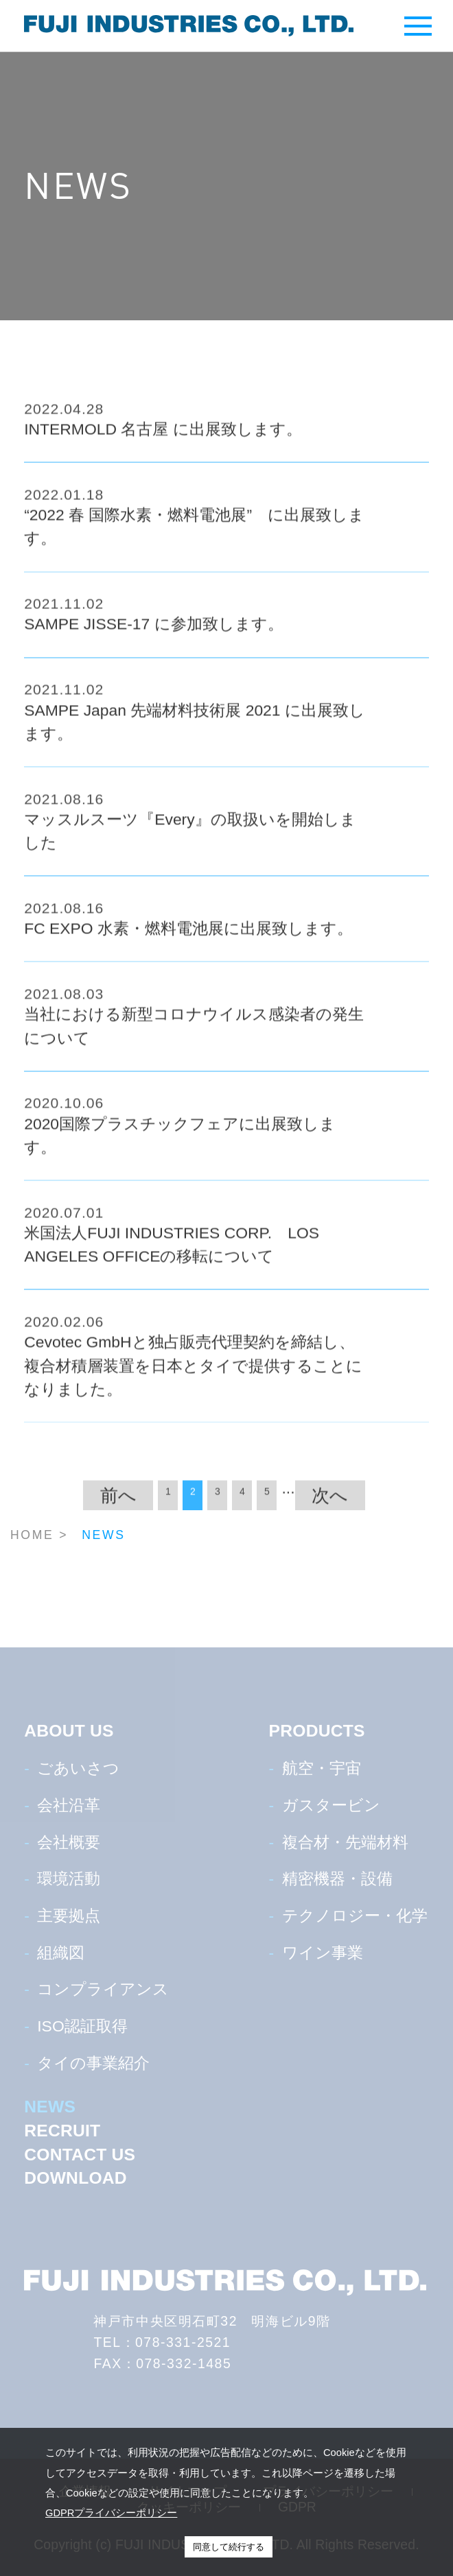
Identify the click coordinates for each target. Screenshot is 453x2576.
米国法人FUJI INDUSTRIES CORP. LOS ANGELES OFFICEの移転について (171, 1251)
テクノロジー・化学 (355, 1915)
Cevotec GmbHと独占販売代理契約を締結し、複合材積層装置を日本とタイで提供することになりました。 (193, 1372)
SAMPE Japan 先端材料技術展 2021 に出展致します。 (194, 728)
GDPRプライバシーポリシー (111, 2512)
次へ (330, 1502)
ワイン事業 (322, 1952)
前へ (118, 1502)
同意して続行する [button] (228, 2547)
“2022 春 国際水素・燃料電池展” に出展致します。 (194, 533)
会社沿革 (68, 1805)
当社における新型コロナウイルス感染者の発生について (194, 1032)
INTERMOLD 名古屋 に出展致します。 (162, 436)
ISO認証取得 (82, 2026)
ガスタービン (331, 1805)
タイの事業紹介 (93, 2063)
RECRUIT (62, 2130)
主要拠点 (68, 1915)
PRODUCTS (317, 1730)
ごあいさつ (78, 1768)
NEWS (50, 2106)
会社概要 (68, 1842)
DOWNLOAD (75, 2178)
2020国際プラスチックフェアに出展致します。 (180, 1141)
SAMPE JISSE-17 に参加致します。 (153, 631)
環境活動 (68, 1878)
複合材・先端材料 (345, 1842)
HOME (32, 1535)
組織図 (60, 1952)
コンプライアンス (103, 1989)
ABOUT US (69, 1730)
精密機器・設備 (337, 1878)
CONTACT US (79, 2154)
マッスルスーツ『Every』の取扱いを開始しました (190, 838)
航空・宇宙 (321, 1768)
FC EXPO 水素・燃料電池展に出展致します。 (188, 935)
